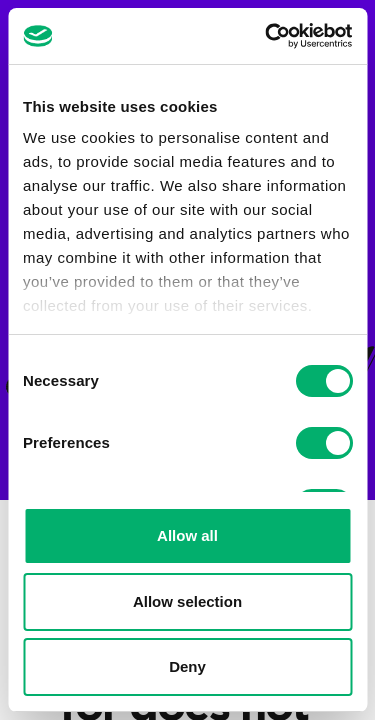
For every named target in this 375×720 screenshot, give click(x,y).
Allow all (187, 535)
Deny (187, 666)
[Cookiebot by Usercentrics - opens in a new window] (267, 36)
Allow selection (187, 601)
